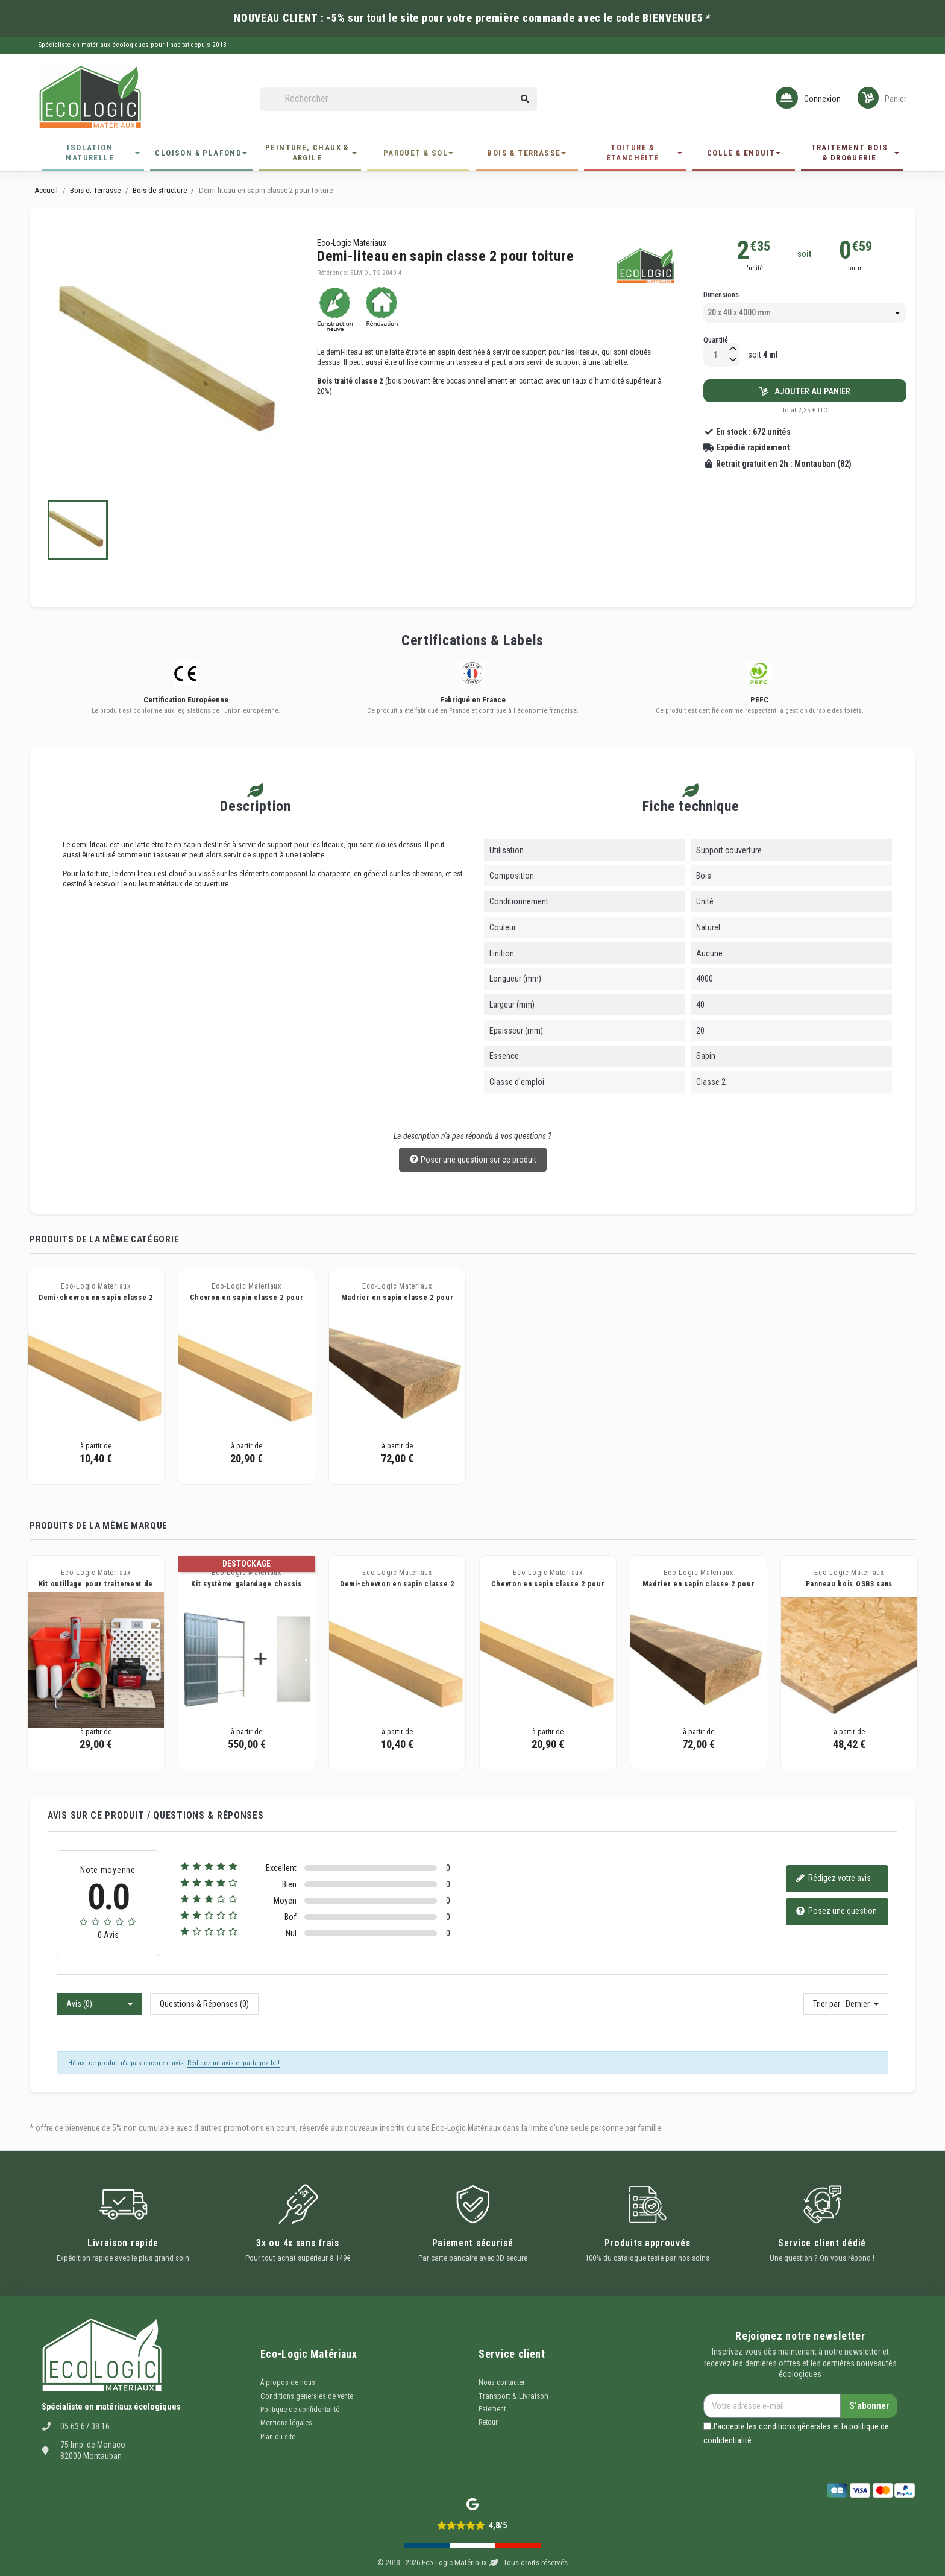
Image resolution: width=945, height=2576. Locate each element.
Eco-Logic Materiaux (351, 243)
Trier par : (828, 2004)
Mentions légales (286, 2423)
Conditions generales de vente (306, 2396)
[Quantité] (716, 355)
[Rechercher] (399, 99)
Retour (488, 2422)
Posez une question (836, 1912)
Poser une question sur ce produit (472, 1160)
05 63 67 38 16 (85, 2426)
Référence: (332, 273)
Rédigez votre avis (833, 1878)
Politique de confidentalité (299, 2409)
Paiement (492, 2409)
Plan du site (277, 2436)
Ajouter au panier (804, 391)
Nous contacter (502, 2382)
